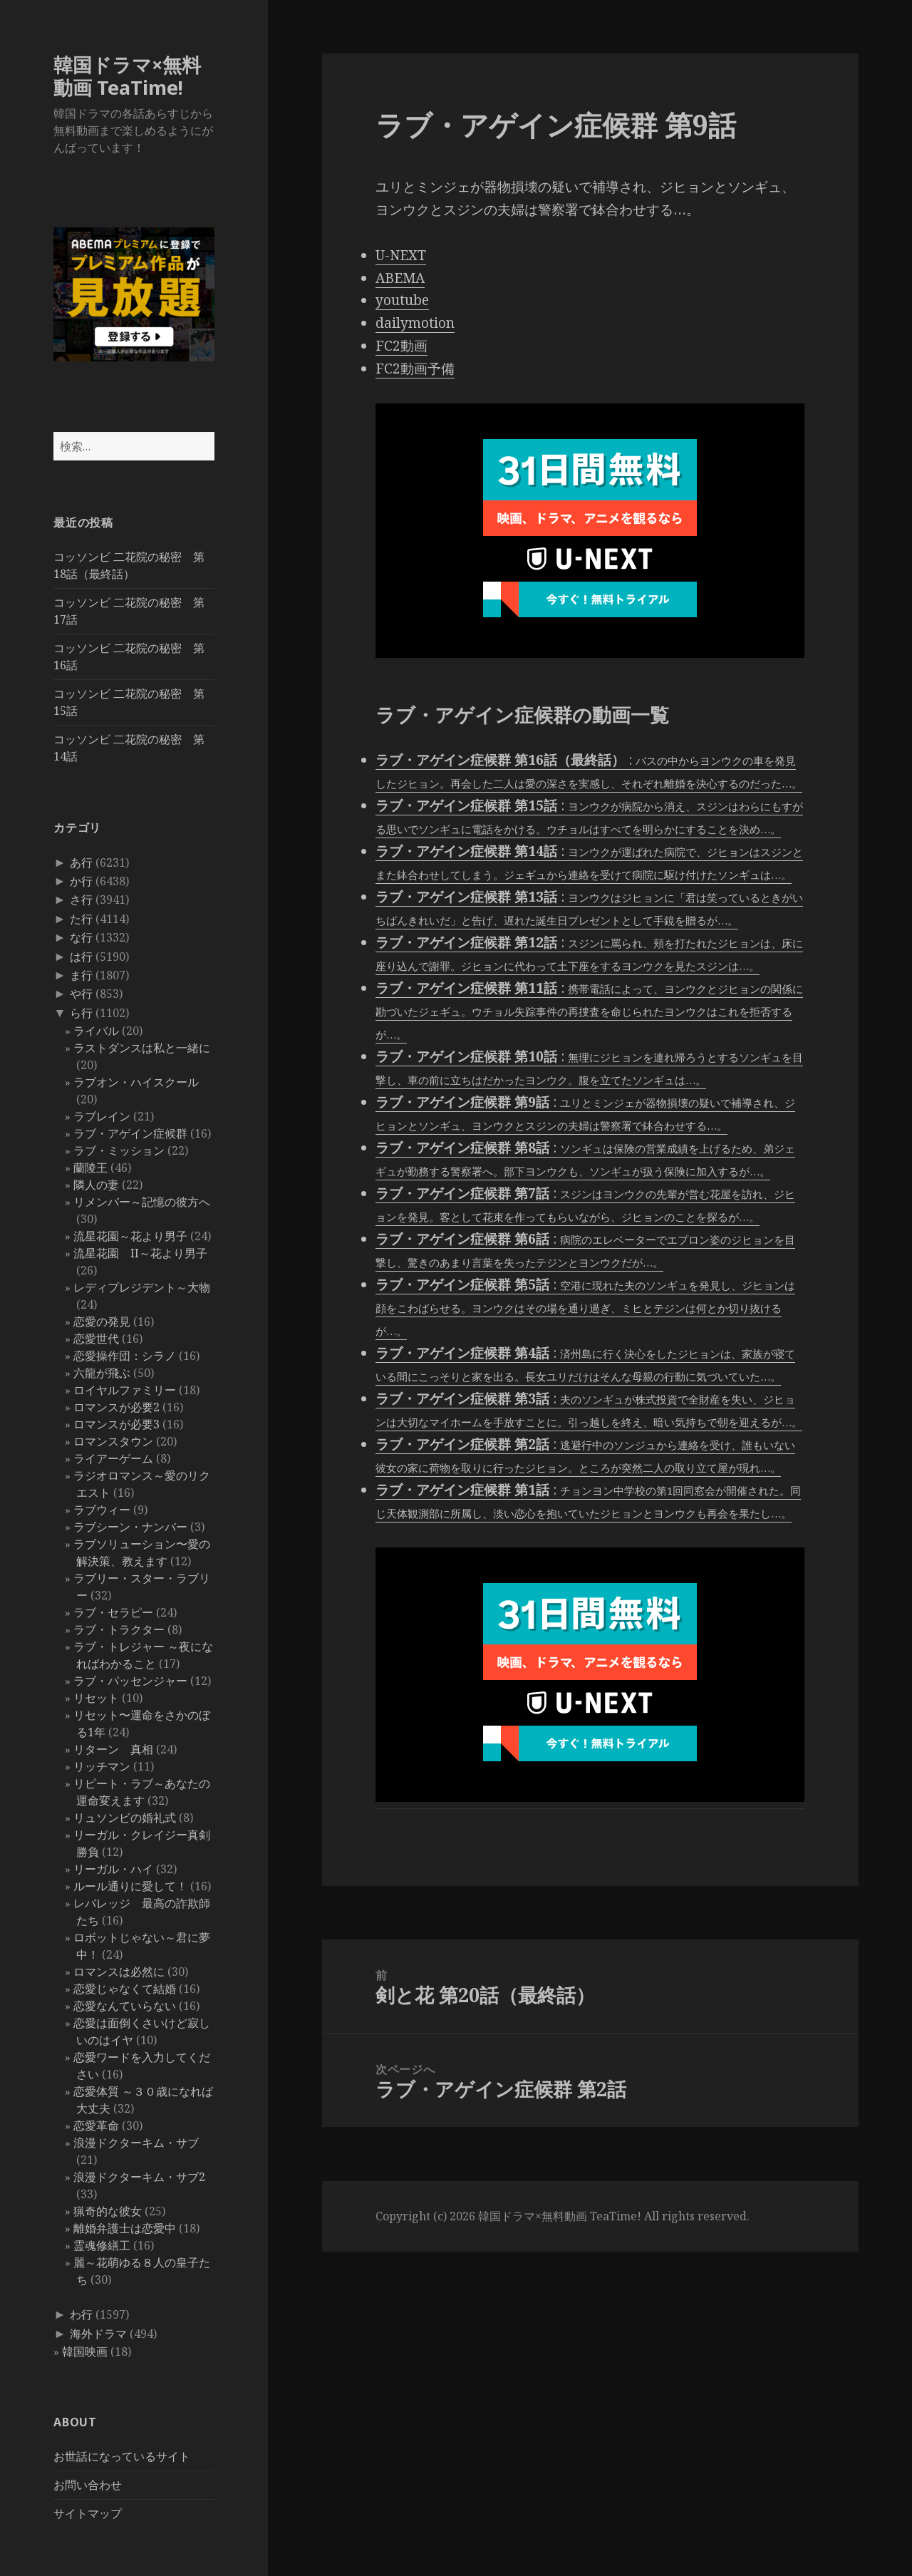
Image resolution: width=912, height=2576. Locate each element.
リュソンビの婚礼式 (124, 1817)
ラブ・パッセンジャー (130, 1681)
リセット (96, 1698)
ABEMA (400, 278)
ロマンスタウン (113, 1441)
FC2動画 (401, 345)
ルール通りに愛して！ (130, 1886)
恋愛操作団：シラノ (124, 1356)
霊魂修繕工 (101, 2245)
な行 (81, 937)
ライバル (96, 1031)
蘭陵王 (90, 1167)
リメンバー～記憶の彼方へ (141, 1202)
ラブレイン (101, 1116)
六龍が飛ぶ (101, 1373)
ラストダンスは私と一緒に (141, 1048)
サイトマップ (87, 2513)
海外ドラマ (98, 2333)
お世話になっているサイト (121, 2456)
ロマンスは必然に (119, 1971)
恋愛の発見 (101, 1321)
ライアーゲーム (113, 1458)
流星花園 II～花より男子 (140, 1253)
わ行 (81, 2314)
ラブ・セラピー (113, 1612)
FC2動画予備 (415, 368)
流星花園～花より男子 (130, 1236)
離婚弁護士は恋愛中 (124, 2228)
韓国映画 (85, 2351)
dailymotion (415, 323)
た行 (81, 919)
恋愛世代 (96, 1338)
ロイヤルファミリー (124, 1390)
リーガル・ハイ (113, 1869)
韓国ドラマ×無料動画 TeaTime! (127, 76)
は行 (81, 956)
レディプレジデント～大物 (141, 1287)
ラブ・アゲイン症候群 (130, 1133)
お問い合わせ (87, 2485)
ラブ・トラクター (119, 1629)
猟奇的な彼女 (107, 2211)
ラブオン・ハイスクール (136, 1082)
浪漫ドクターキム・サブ (136, 2142)
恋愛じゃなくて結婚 (124, 1989)
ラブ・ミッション (119, 1150)
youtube (402, 300)
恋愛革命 (96, 2125)
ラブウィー (101, 1510)
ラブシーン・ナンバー (130, 1527)
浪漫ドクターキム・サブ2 (139, 2177)
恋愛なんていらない (124, 2006)
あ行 (81, 862)
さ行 (81, 899)
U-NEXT (400, 255)
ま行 (81, 975)
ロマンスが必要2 (116, 1407)
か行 (81, 881)
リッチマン (101, 1766)
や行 (81, 993)
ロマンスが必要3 (116, 1424)
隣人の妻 (96, 1184)
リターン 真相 (113, 1749)
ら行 (81, 1013)
